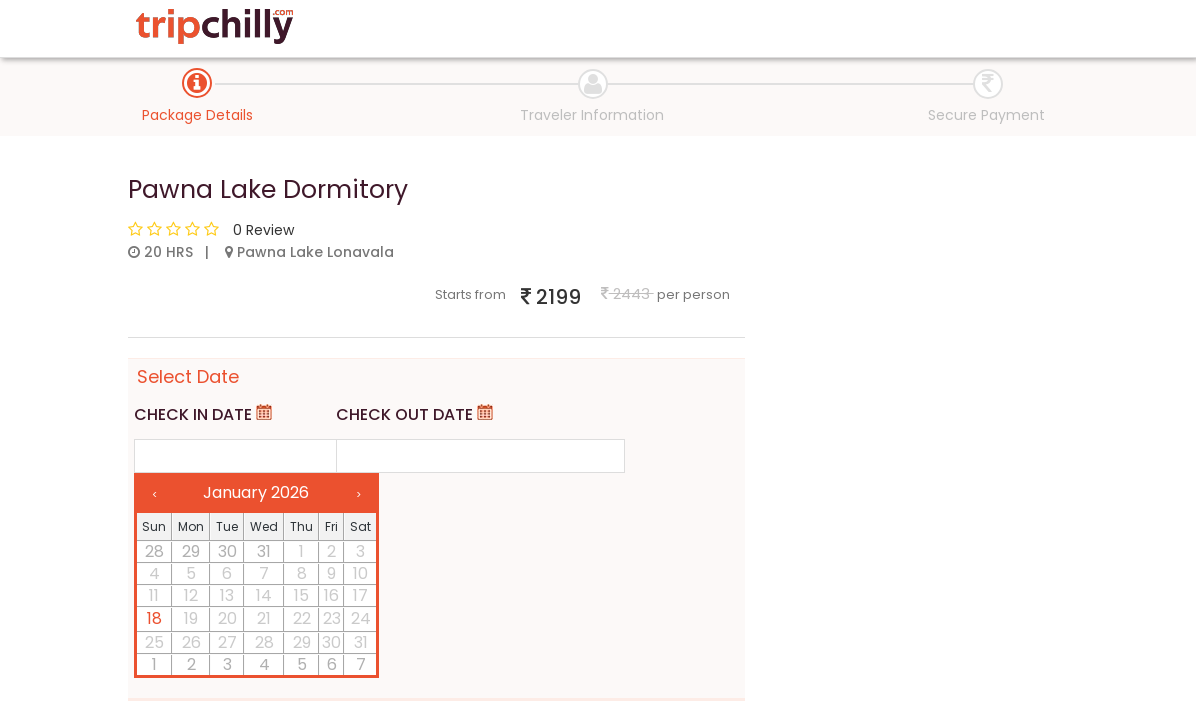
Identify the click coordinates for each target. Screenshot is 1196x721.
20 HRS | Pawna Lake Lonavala (261, 252)
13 (227, 596)
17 (360, 596)
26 (191, 643)
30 (227, 552)
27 (227, 643)
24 (361, 619)
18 (154, 618)
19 (191, 619)
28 (154, 552)
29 (191, 552)
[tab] (197, 83)
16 (331, 596)
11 (154, 596)
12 (191, 596)
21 (264, 619)
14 (264, 596)
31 (264, 552)
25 (154, 643)
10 (360, 574)
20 (227, 619)
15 (301, 596)
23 (332, 619)
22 (302, 619)
